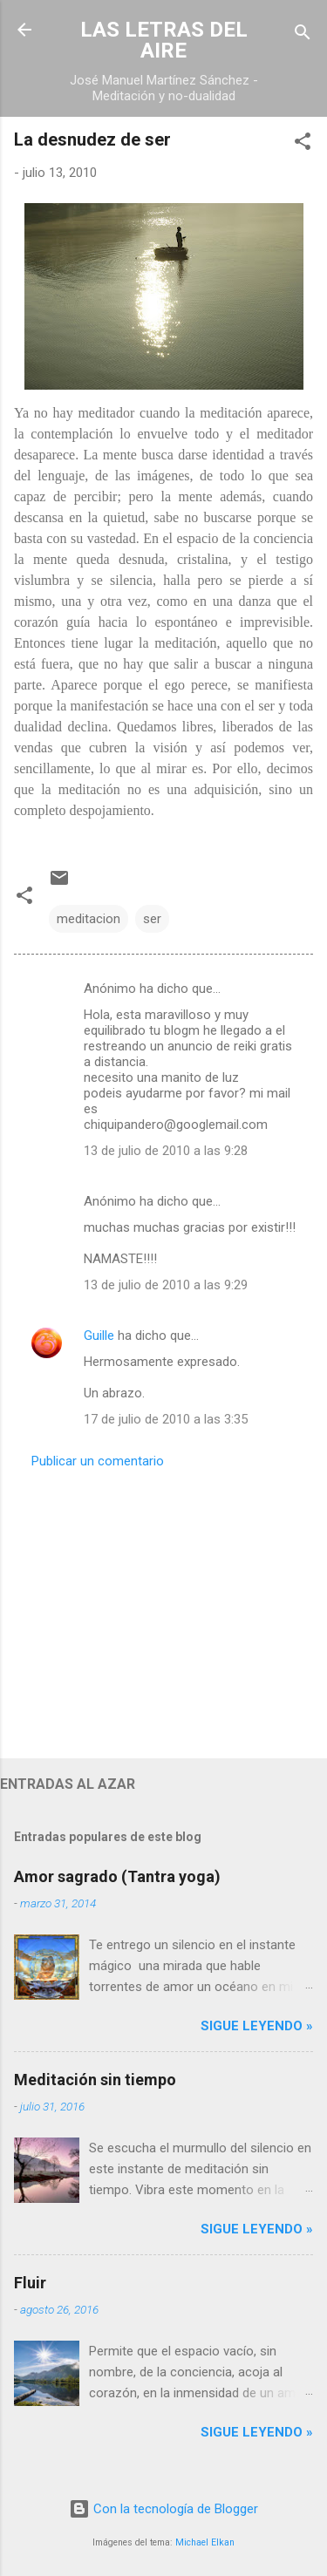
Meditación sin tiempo (95, 2079)
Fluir (30, 2283)
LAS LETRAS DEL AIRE (164, 40)
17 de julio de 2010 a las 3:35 (166, 1419)
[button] (302, 144)
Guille (99, 1335)
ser (152, 919)
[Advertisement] (163, 1608)
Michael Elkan (205, 2542)
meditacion (88, 919)
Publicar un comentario (97, 1461)
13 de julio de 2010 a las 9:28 (166, 1151)
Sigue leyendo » (257, 2026)
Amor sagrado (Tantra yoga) (117, 1876)
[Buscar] (302, 35)
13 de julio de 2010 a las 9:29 (166, 1285)
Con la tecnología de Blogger (163, 2509)
